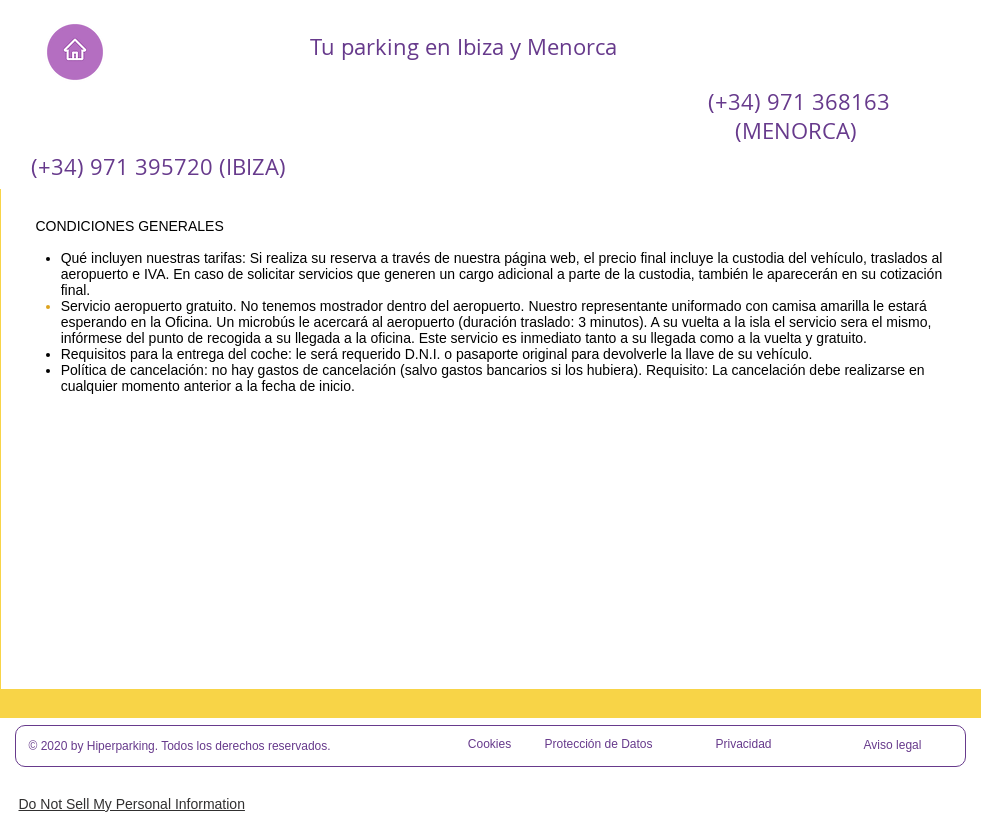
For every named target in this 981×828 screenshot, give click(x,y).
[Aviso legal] (893, 746)
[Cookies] (490, 745)
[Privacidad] (744, 745)
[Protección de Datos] (599, 745)
